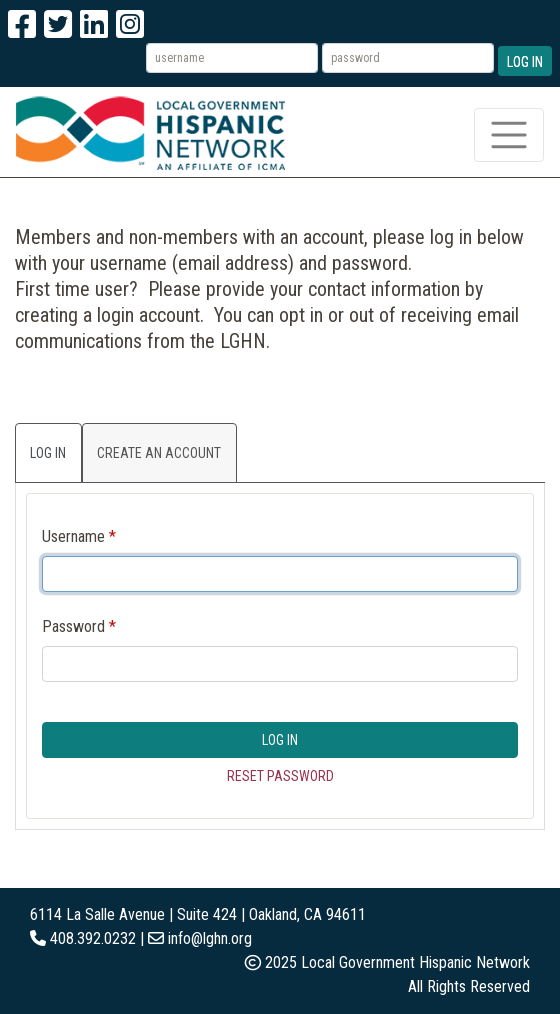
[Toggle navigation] (509, 135)
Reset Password (280, 776)
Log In (525, 62)
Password (73, 626)
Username (73, 536)
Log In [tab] (48, 453)
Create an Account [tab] (159, 453)
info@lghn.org (210, 938)
